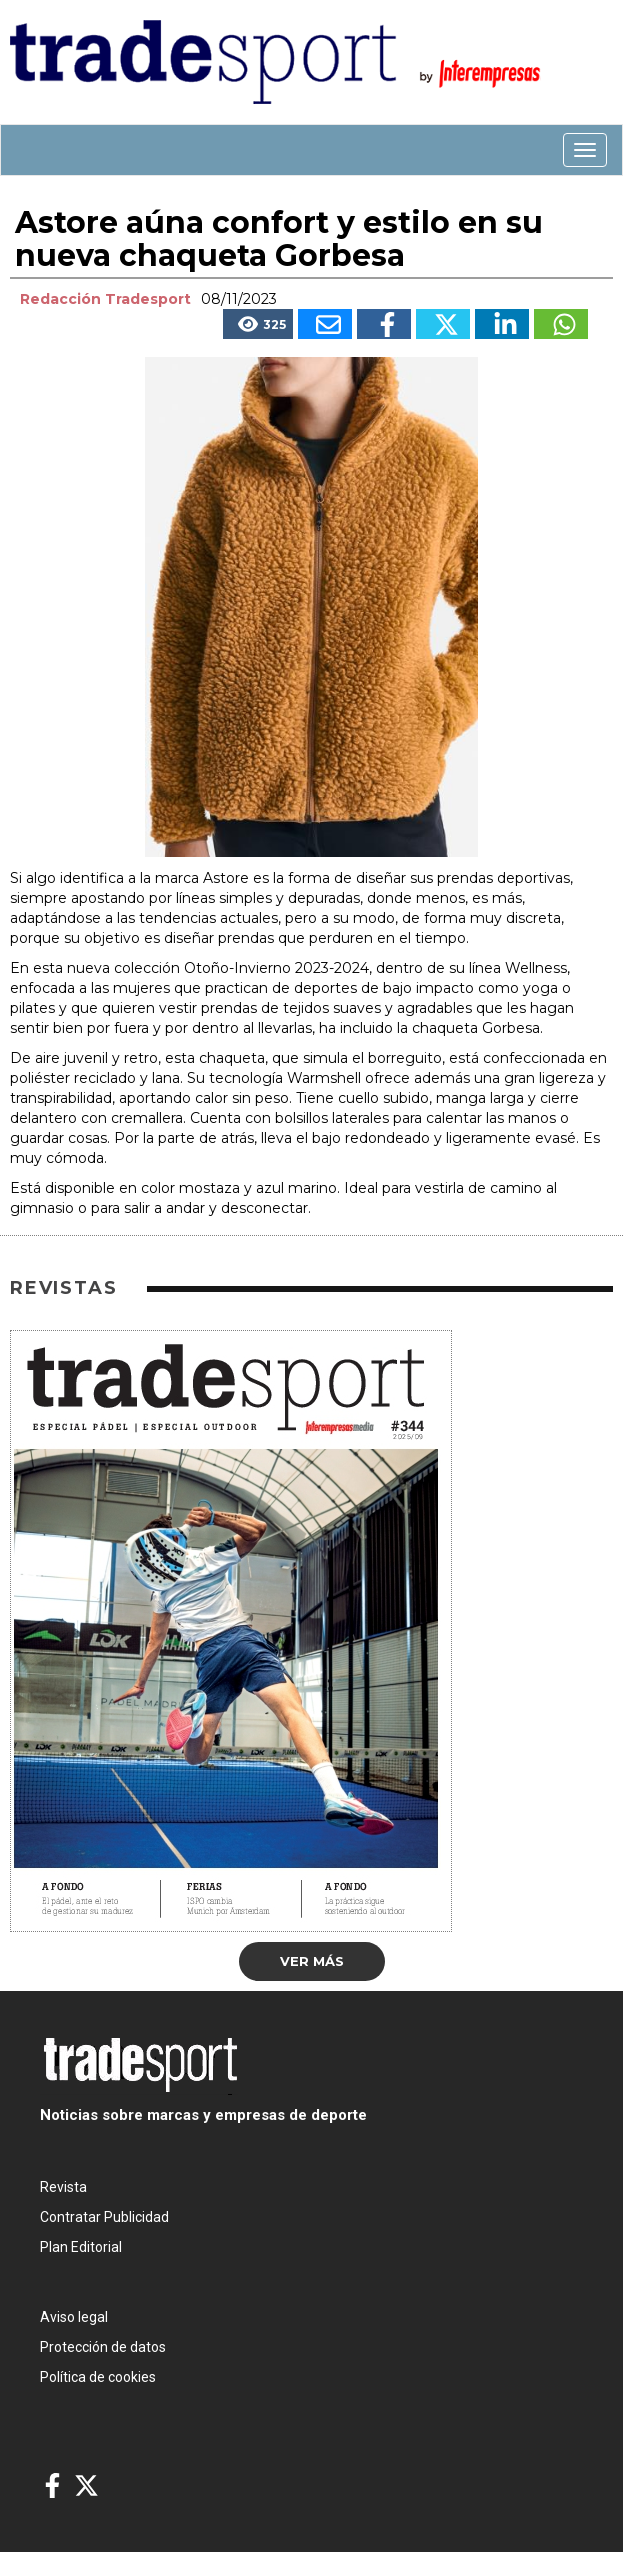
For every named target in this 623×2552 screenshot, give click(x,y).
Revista (63, 2187)
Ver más (312, 1961)
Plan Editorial (81, 2247)
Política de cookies (98, 2377)
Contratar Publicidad (104, 2217)
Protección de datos (103, 2347)
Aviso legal (74, 2317)
